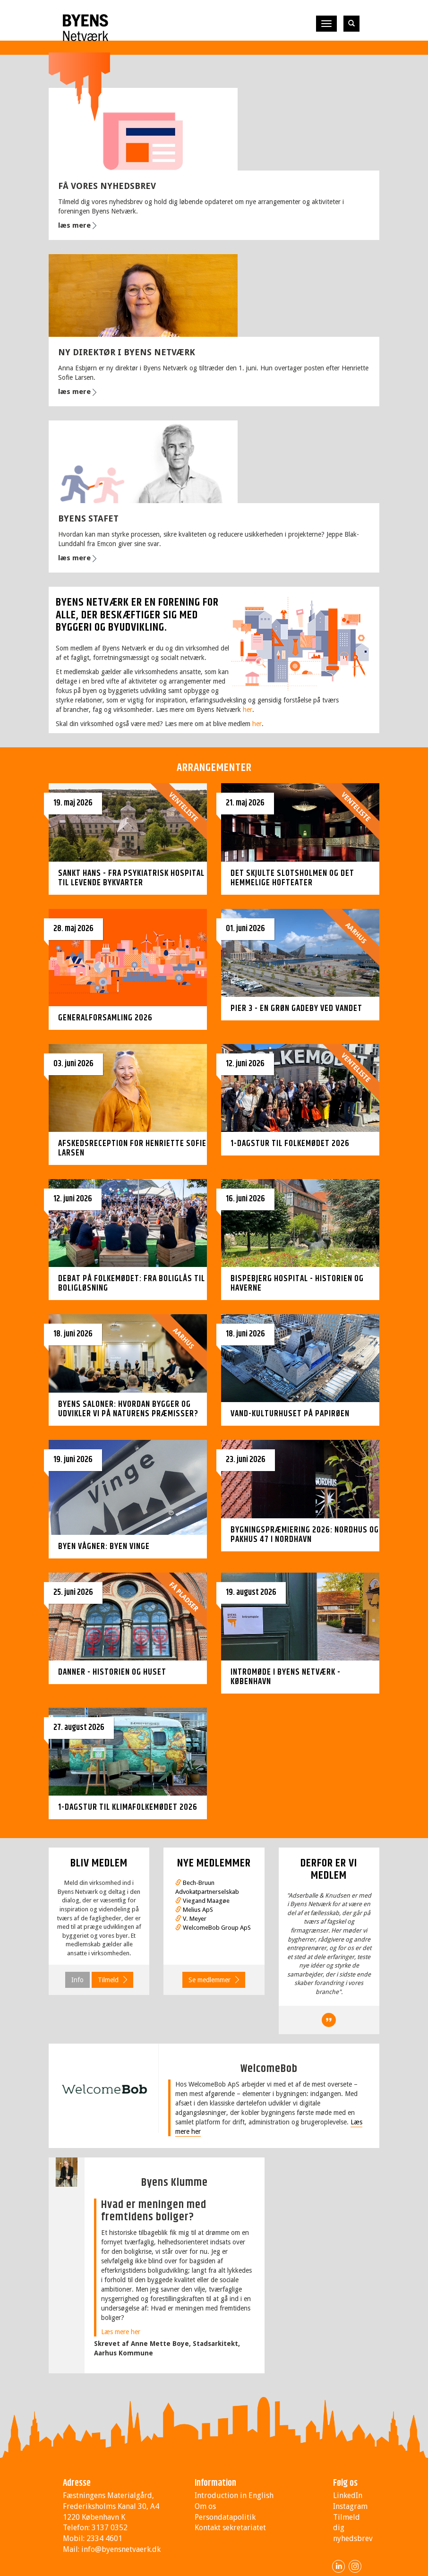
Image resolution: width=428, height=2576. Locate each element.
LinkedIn (347, 2495)
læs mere (74, 225)
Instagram (350, 2506)
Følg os (345, 2483)
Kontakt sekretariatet (230, 2527)
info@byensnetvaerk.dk (121, 2549)
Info (77, 1980)
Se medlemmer (209, 1980)
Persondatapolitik (225, 2517)
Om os (205, 2506)
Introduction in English (234, 2495)
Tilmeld (108, 1980)
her (247, 709)
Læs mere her (120, 2332)
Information (215, 2483)
